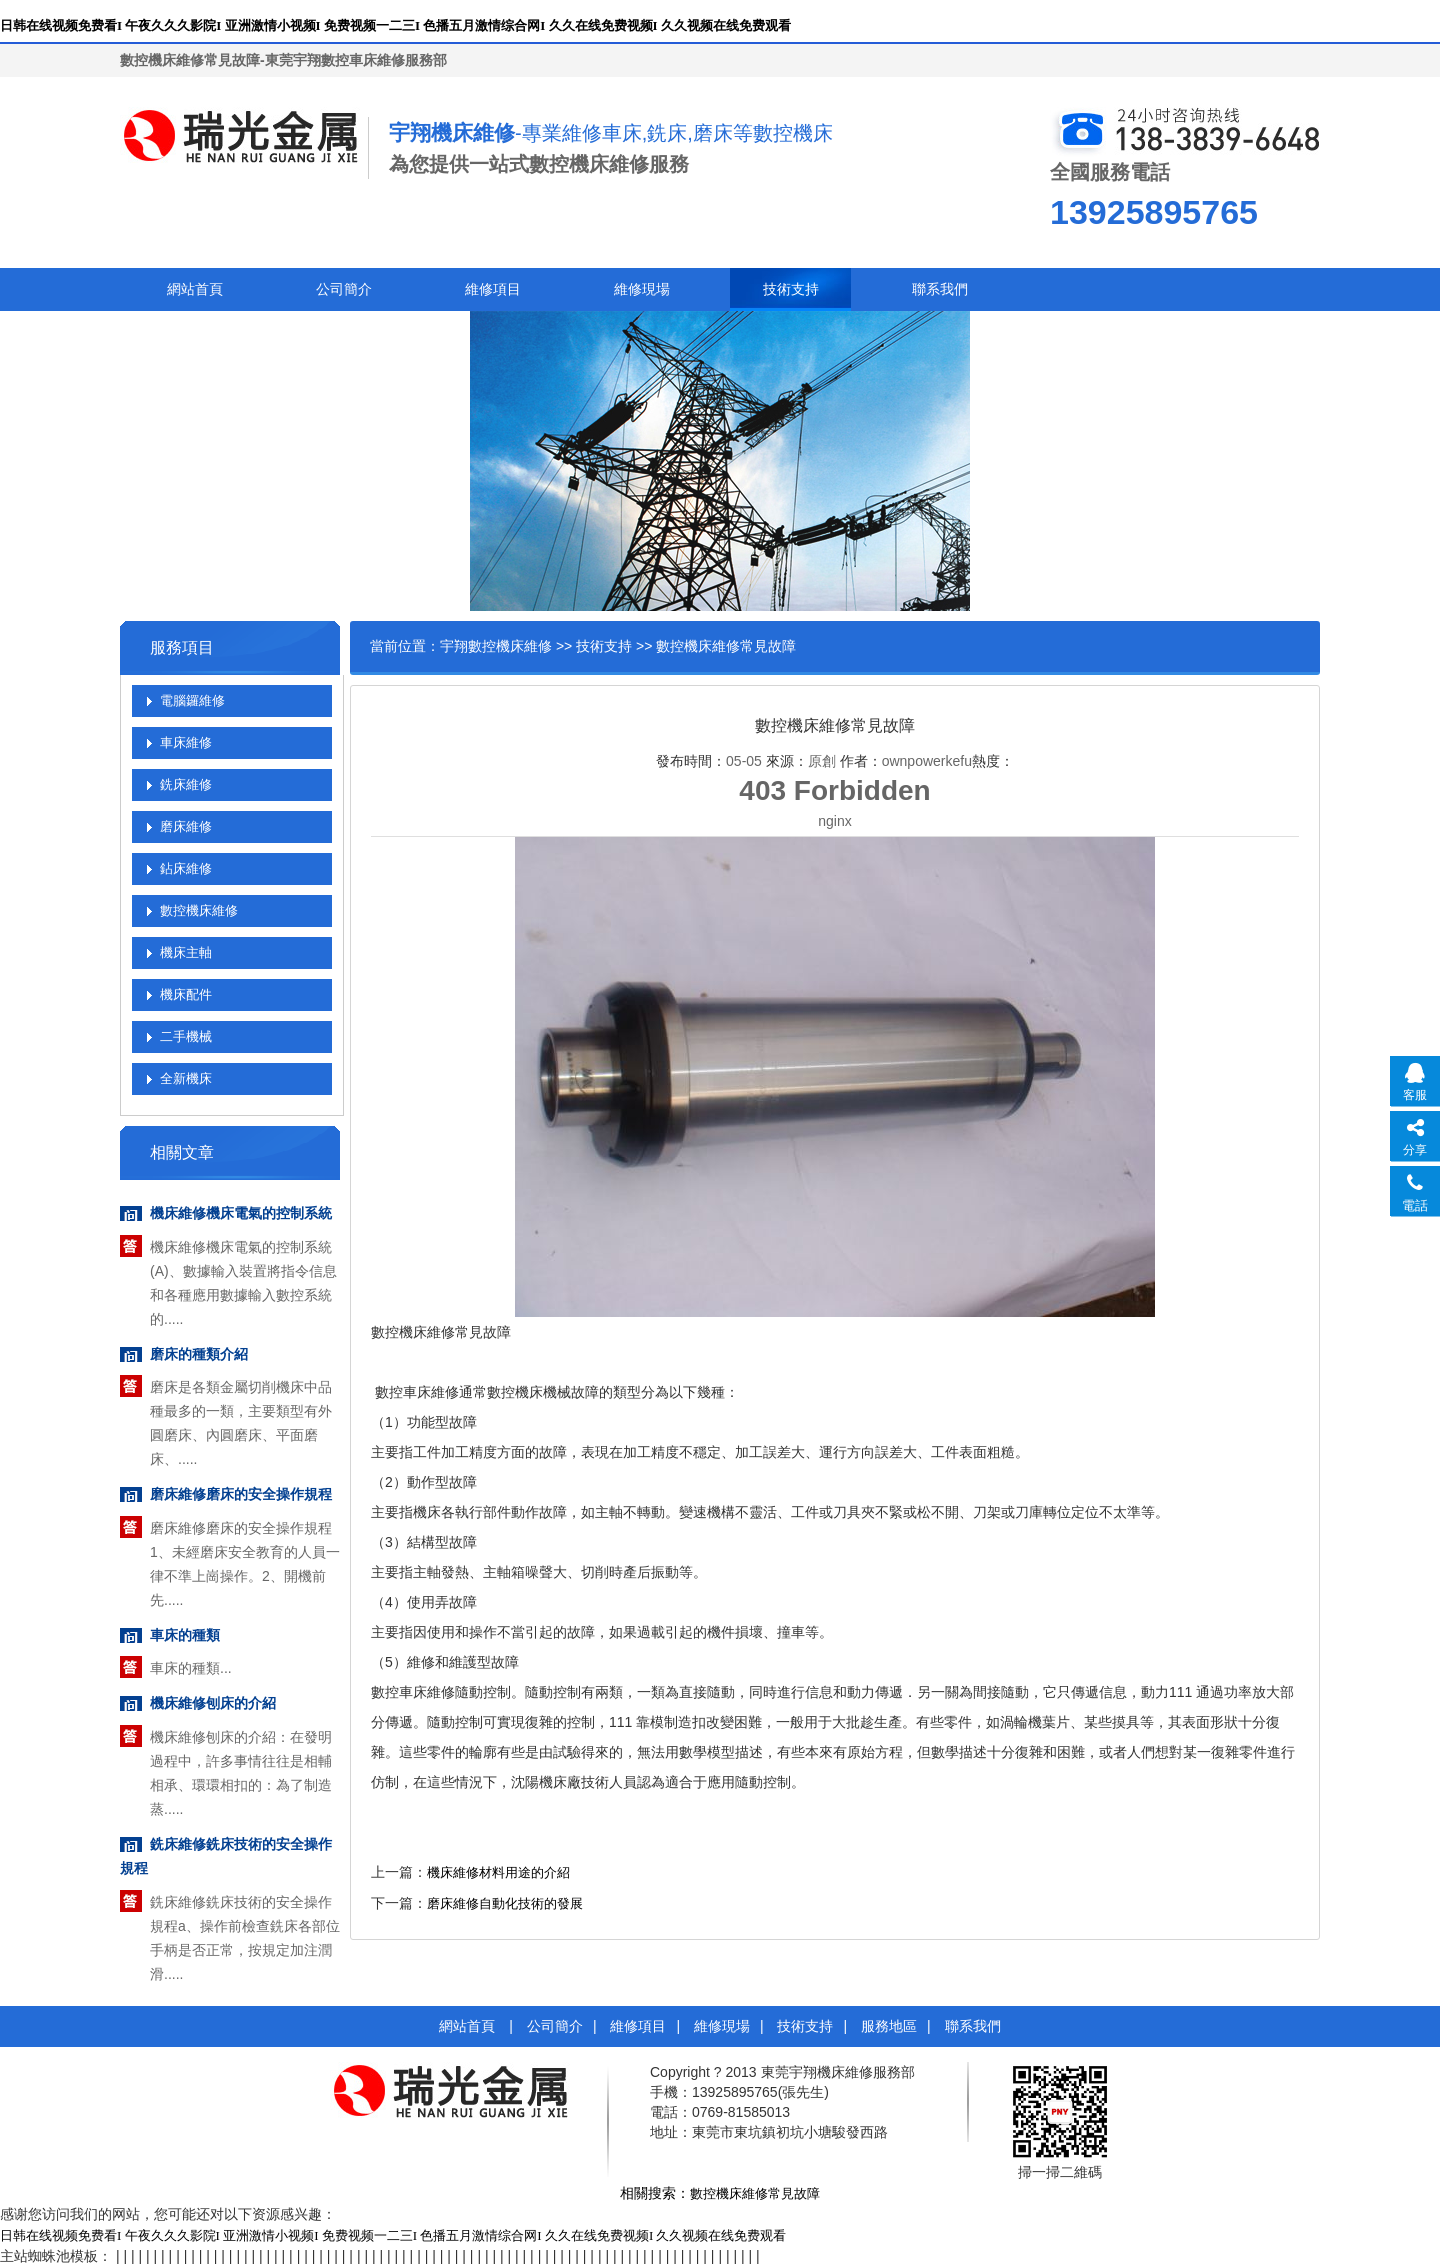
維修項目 (493, 289)
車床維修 (186, 742)
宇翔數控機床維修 (496, 646)
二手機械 (186, 1036)
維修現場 (642, 289)
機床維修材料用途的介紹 (498, 1872)
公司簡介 (344, 289)
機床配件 (186, 994)
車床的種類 (185, 1635)
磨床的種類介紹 (199, 1354)
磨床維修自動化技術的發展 (505, 1903)
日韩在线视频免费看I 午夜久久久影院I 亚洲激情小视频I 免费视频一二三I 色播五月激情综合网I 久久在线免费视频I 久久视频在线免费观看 (395, 25)
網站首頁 (195, 289)
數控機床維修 (199, 910)
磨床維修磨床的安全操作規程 (241, 1494)
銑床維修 (186, 784)
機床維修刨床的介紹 (213, 1703)
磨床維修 (186, 826)
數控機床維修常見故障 (755, 2193)
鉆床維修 (186, 868)
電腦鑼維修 (192, 700)
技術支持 (791, 289)
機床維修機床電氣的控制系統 (241, 1213)
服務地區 (889, 2026)
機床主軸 (186, 952)
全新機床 (186, 1078)
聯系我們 (940, 289)
